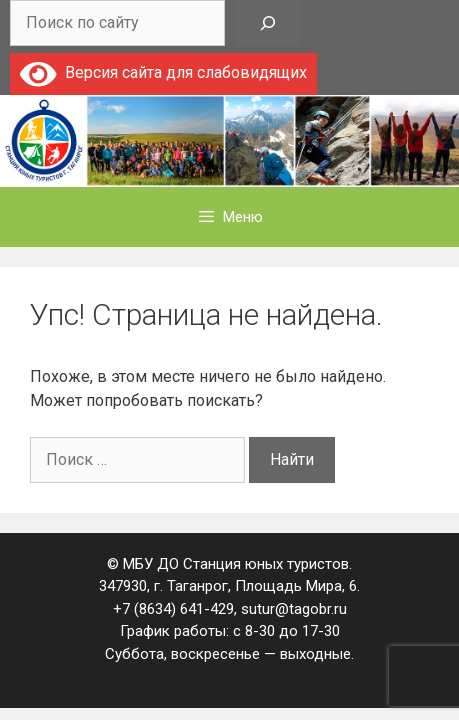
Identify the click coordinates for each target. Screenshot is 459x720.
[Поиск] (268, 23)
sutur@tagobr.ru (294, 609)
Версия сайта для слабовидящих (163, 72)
